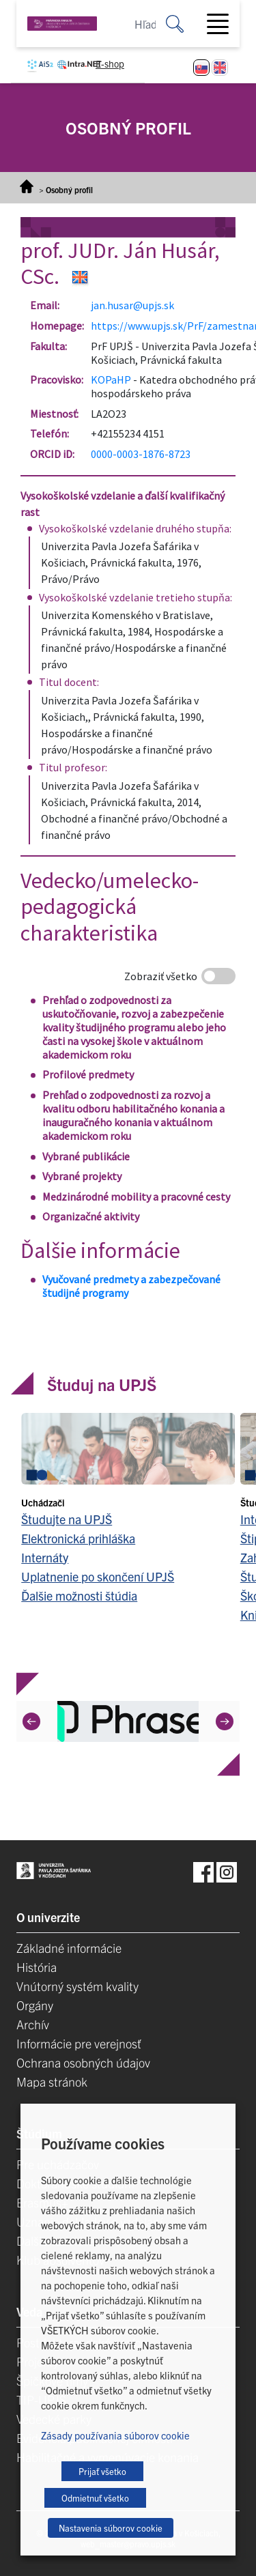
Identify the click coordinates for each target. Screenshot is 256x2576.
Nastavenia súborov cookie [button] (110, 2528)
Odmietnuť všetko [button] (95, 2498)
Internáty (44, 1557)
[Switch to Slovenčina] (201, 67)
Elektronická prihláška (78, 1538)
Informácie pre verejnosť (78, 2043)
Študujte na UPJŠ (66, 1519)
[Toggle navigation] (223, 24)
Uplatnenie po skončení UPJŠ (97, 1576)
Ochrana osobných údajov (83, 2062)
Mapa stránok (51, 2081)
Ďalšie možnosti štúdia (79, 1595)
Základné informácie (69, 1948)
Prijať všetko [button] (102, 2471)
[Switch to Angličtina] (219, 67)
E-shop (110, 63)
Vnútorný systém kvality (77, 1986)
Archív (32, 2024)
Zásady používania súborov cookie (115, 2435)
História (36, 1967)
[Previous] (31, 1721)
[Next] (224, 1721)
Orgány (34, 2005)
